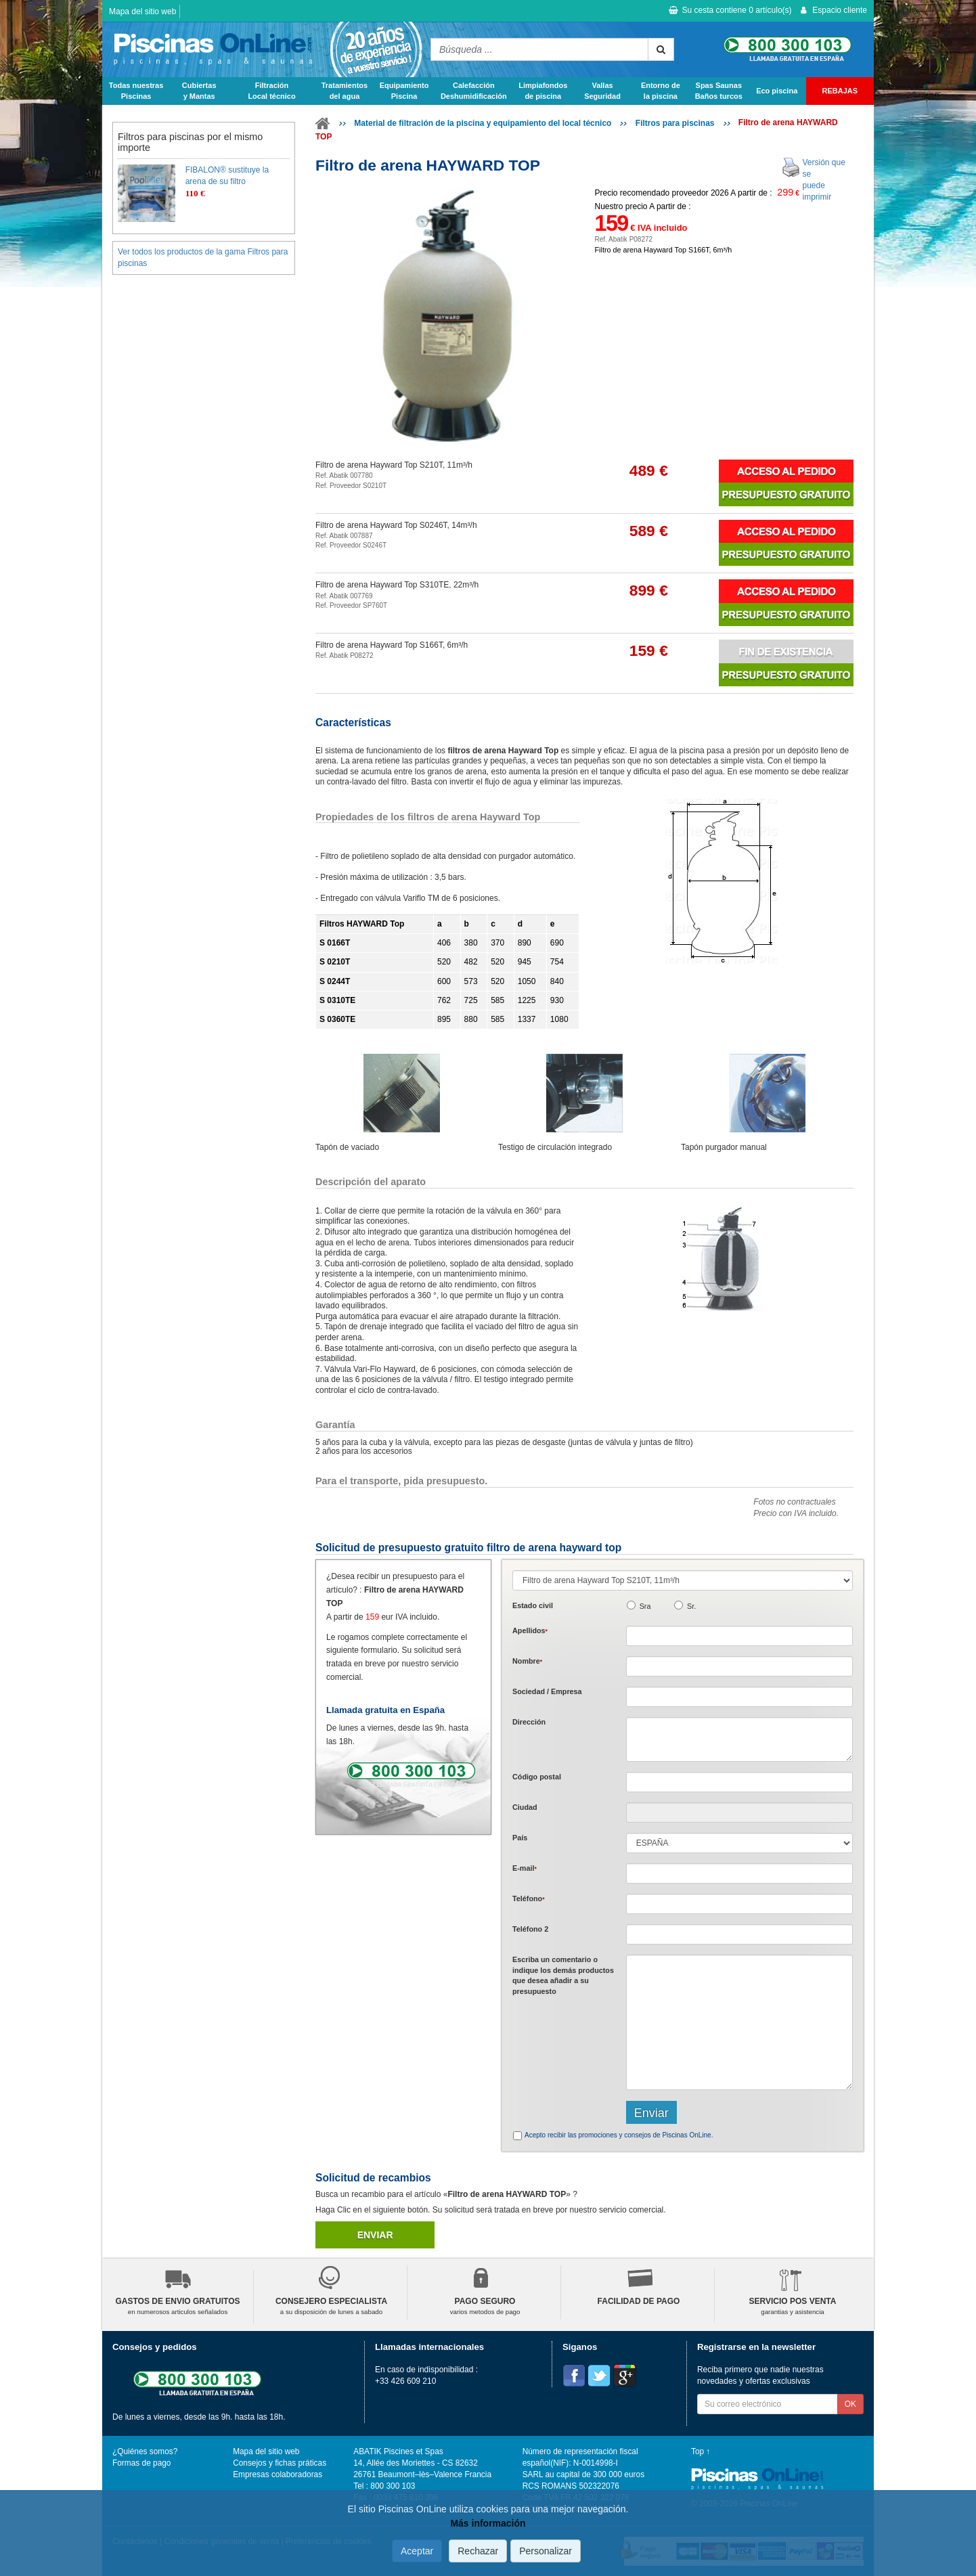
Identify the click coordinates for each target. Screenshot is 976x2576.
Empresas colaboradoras (277, 2474)
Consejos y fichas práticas (279, 2463)
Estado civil (532, 1605)
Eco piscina (776, 91)
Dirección (529, 1722)
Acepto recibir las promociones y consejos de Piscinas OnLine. (619, 2135)
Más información (487, 2523)
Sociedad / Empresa (547, 1691)
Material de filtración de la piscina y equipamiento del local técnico (482, 123)
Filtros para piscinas (675, 123)
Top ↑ (700, 2451)
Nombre (527, 1661)
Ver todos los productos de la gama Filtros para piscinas (203, 257)
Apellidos (530, 1630)
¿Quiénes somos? (144, 2451)
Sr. (691, 1606)
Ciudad (524, 1807)
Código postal (536, 1777)
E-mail (524, 1868)
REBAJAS (840, 91)
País (519, 1838)
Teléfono (528, 1898)
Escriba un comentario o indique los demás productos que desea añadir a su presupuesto (563, 1975)
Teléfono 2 (530, 1929)
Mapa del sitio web (142, 11)
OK (850, 2404)
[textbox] (739, 1782)
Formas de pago (141, 2463)
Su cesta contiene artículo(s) (730, 10)
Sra (645, 1606)
